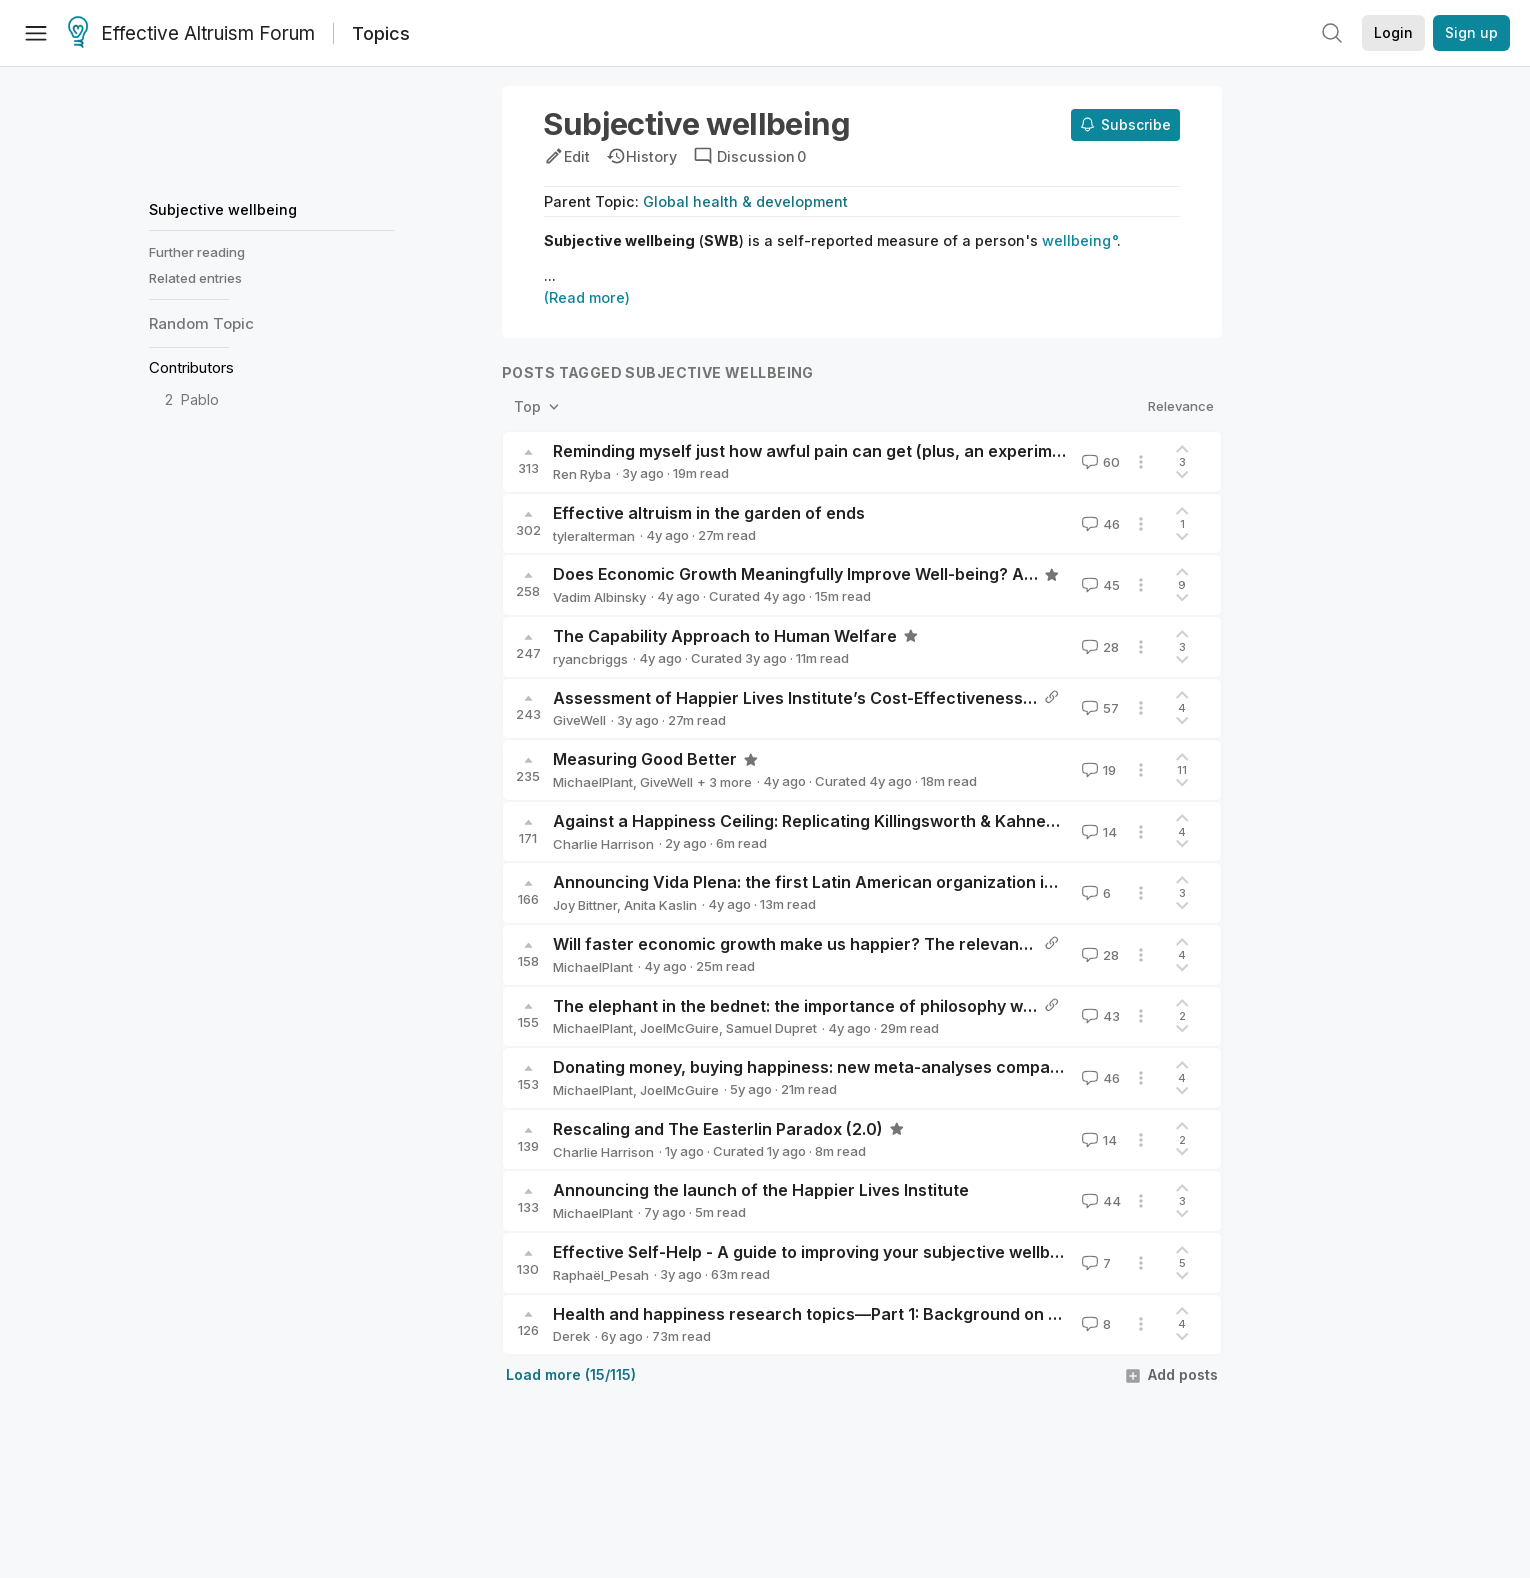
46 (1099, 524)
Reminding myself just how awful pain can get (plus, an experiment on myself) (859, 451)
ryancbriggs (590, 659)
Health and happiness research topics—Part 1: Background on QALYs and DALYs (871, 1314)
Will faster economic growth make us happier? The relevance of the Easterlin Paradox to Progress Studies (972, 944)
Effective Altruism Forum (191, 34)
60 (1099, 462)
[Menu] (36, 33)
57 (1098, 708)
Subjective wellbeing (223, 209)
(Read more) (587, 297)
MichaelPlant (593, 782)
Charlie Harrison (603, 844)
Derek (571, 1336)
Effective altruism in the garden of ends (709, 513)
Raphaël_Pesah (601, 1275)
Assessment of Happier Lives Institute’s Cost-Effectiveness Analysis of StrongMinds (886, 698)
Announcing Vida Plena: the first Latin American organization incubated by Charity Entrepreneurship (950, 882)
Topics (381, 33)
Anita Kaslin (660, 905)
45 (1099, 585)
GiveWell (579, 720)
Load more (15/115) (571, 1374)
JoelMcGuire (679, 1028)
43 (1099, 1016)
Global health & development (745, 201)
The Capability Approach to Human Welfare (725, 636)
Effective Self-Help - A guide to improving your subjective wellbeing (818, 1252)
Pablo (200, 399)
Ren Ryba (582, 474)
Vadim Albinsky (599, 597)
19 (1097, 770)
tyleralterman (594, 536)
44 (1099, 1201)
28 (1098, 647)
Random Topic (201, 323)
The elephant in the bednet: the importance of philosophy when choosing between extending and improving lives (997, 1006)
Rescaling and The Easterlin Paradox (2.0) (718, 1129)
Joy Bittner (585, 905)
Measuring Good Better (645, 759)
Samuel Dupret (771, 1028)
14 (1097, 832)
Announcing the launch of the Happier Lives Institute (761, 1190)
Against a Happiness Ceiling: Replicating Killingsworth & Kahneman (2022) (845, 821)
